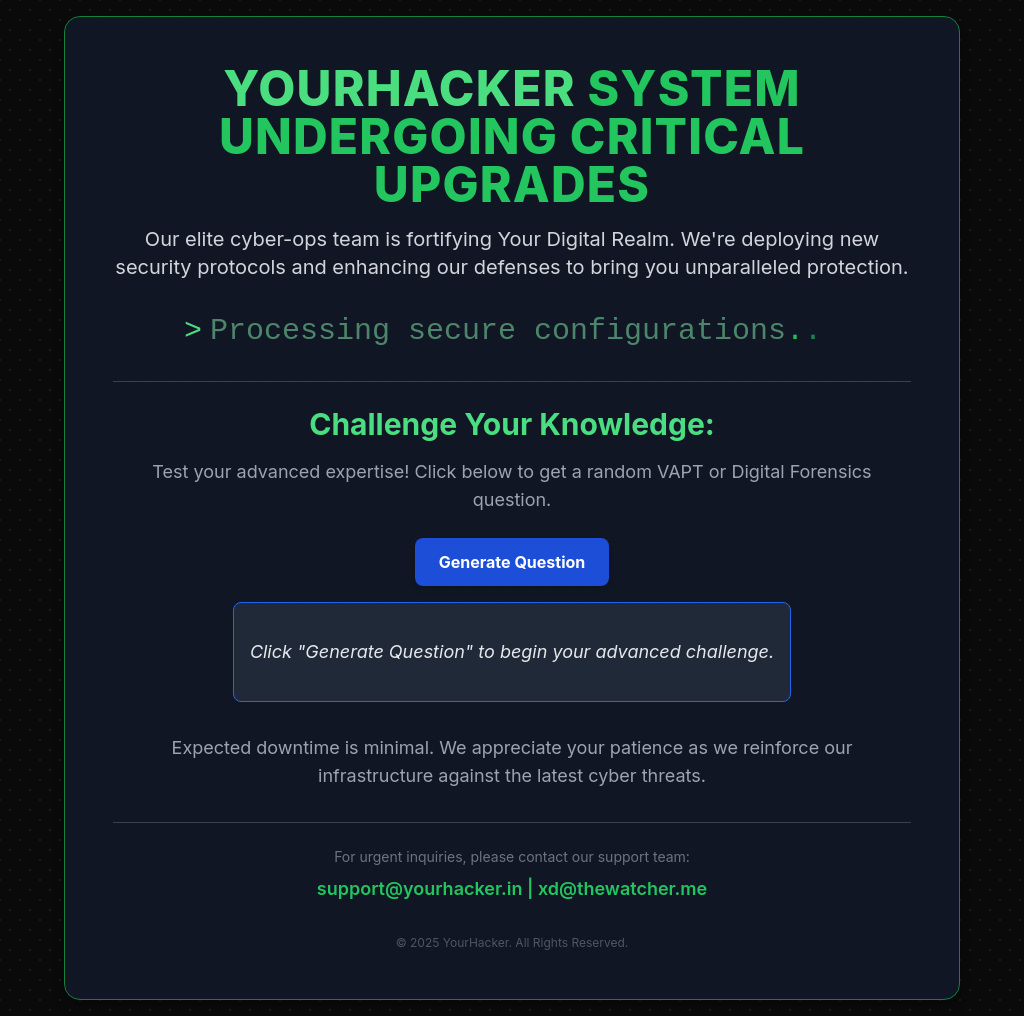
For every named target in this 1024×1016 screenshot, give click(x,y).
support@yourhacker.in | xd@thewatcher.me (512, 888)
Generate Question (512, 562)
